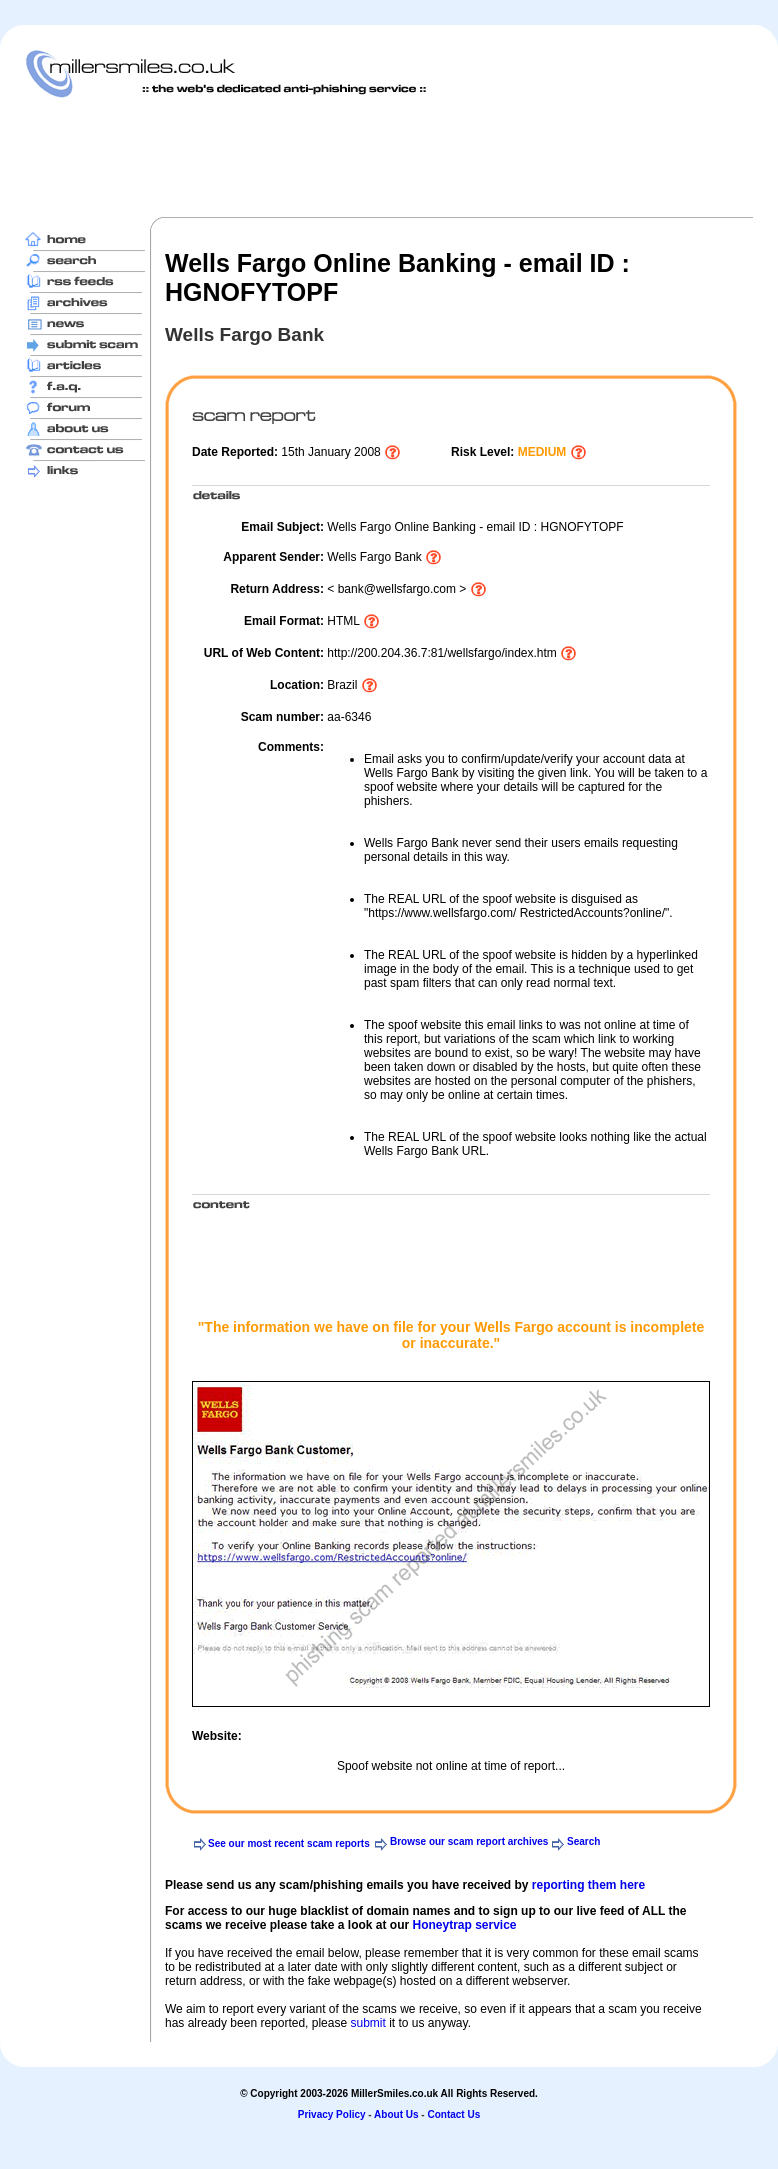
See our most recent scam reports (289, 1843)
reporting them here (588, 1885)
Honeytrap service (464, 1925)
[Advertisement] (389, 157)
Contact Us (453, 2114)
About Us (396, 2114)
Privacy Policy (332, 2114)
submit (367, 2023)
